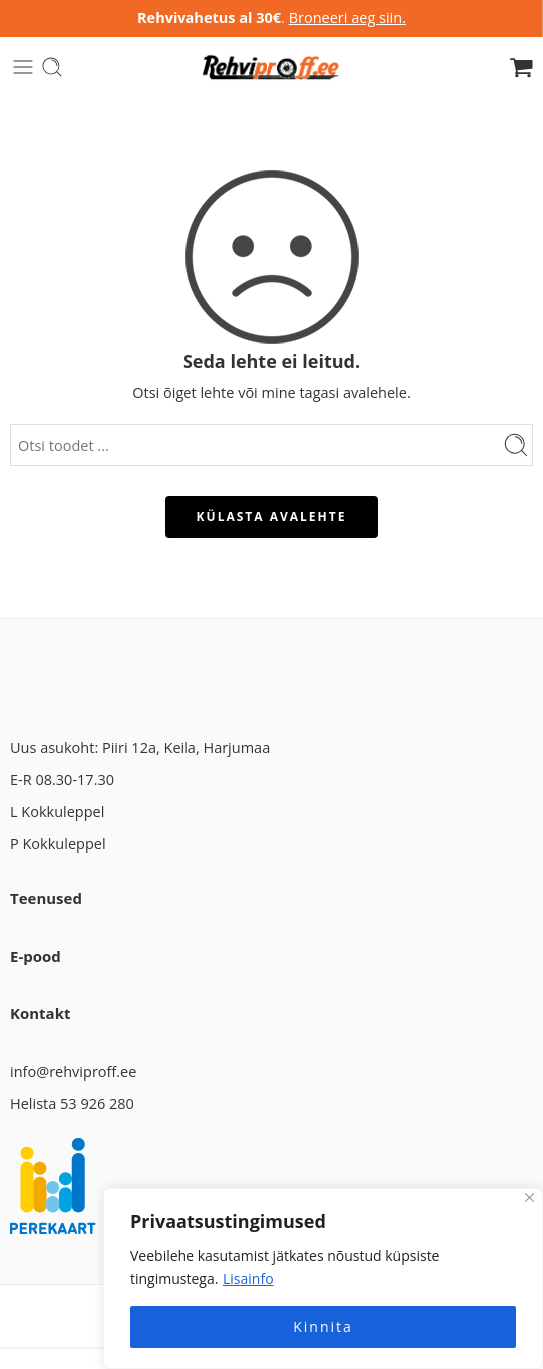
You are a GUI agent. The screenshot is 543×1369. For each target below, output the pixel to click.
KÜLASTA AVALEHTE (272, 516)
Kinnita (323, 1326)
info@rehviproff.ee (73, 1071)
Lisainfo (248, 1278)
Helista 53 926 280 (72, 1103)
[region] (323, 1278)
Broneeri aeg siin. (347, 17)
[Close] (529, 1197)
